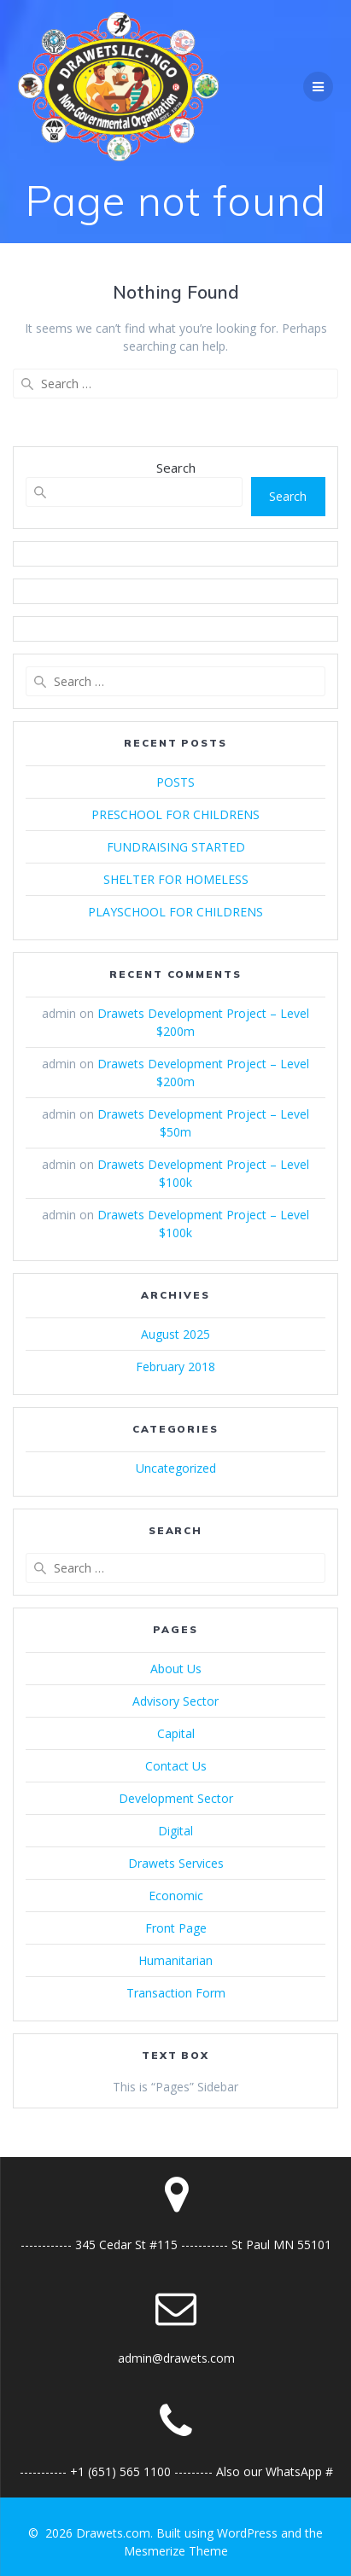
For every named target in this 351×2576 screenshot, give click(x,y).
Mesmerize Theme (176, 2551)
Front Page (176, 1928)
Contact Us (176, 1766)
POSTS (175, 782)
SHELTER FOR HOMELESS (176, 879)
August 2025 (175, 1334)
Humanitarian (175, 1960)
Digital (175, 1831)
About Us (176, 1668)
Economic (176, 1895)
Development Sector (176, 1798)
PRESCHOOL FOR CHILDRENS (175, 814)
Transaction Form (175, 1993)
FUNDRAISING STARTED (176, 847)
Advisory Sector (175, 1701)
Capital (176, 1733)
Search (176, 467)
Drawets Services (176, 1863)
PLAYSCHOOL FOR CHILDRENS (175, 912)
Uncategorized (176, 1468)
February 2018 (175, 1366)
